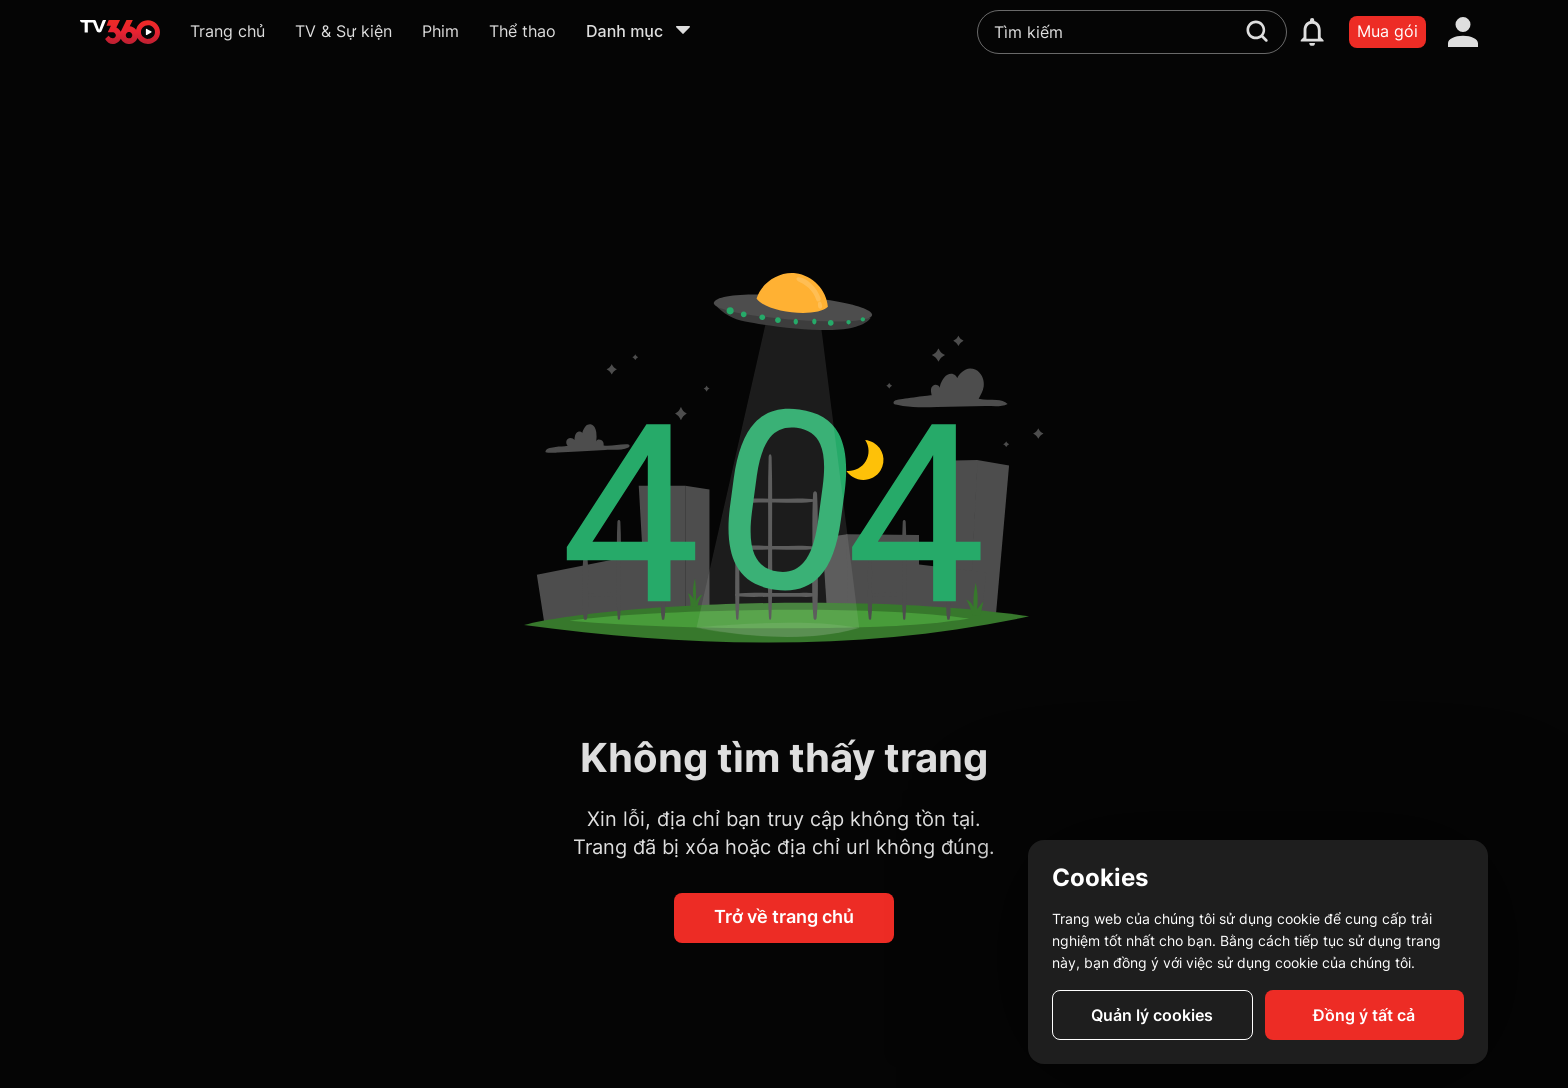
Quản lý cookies (1152, 1015)
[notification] (1312, 32)
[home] (120, 32)
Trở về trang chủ (784, 916)
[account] (1463, 32)
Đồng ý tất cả (1364, 1015)
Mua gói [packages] (1387, 31)
